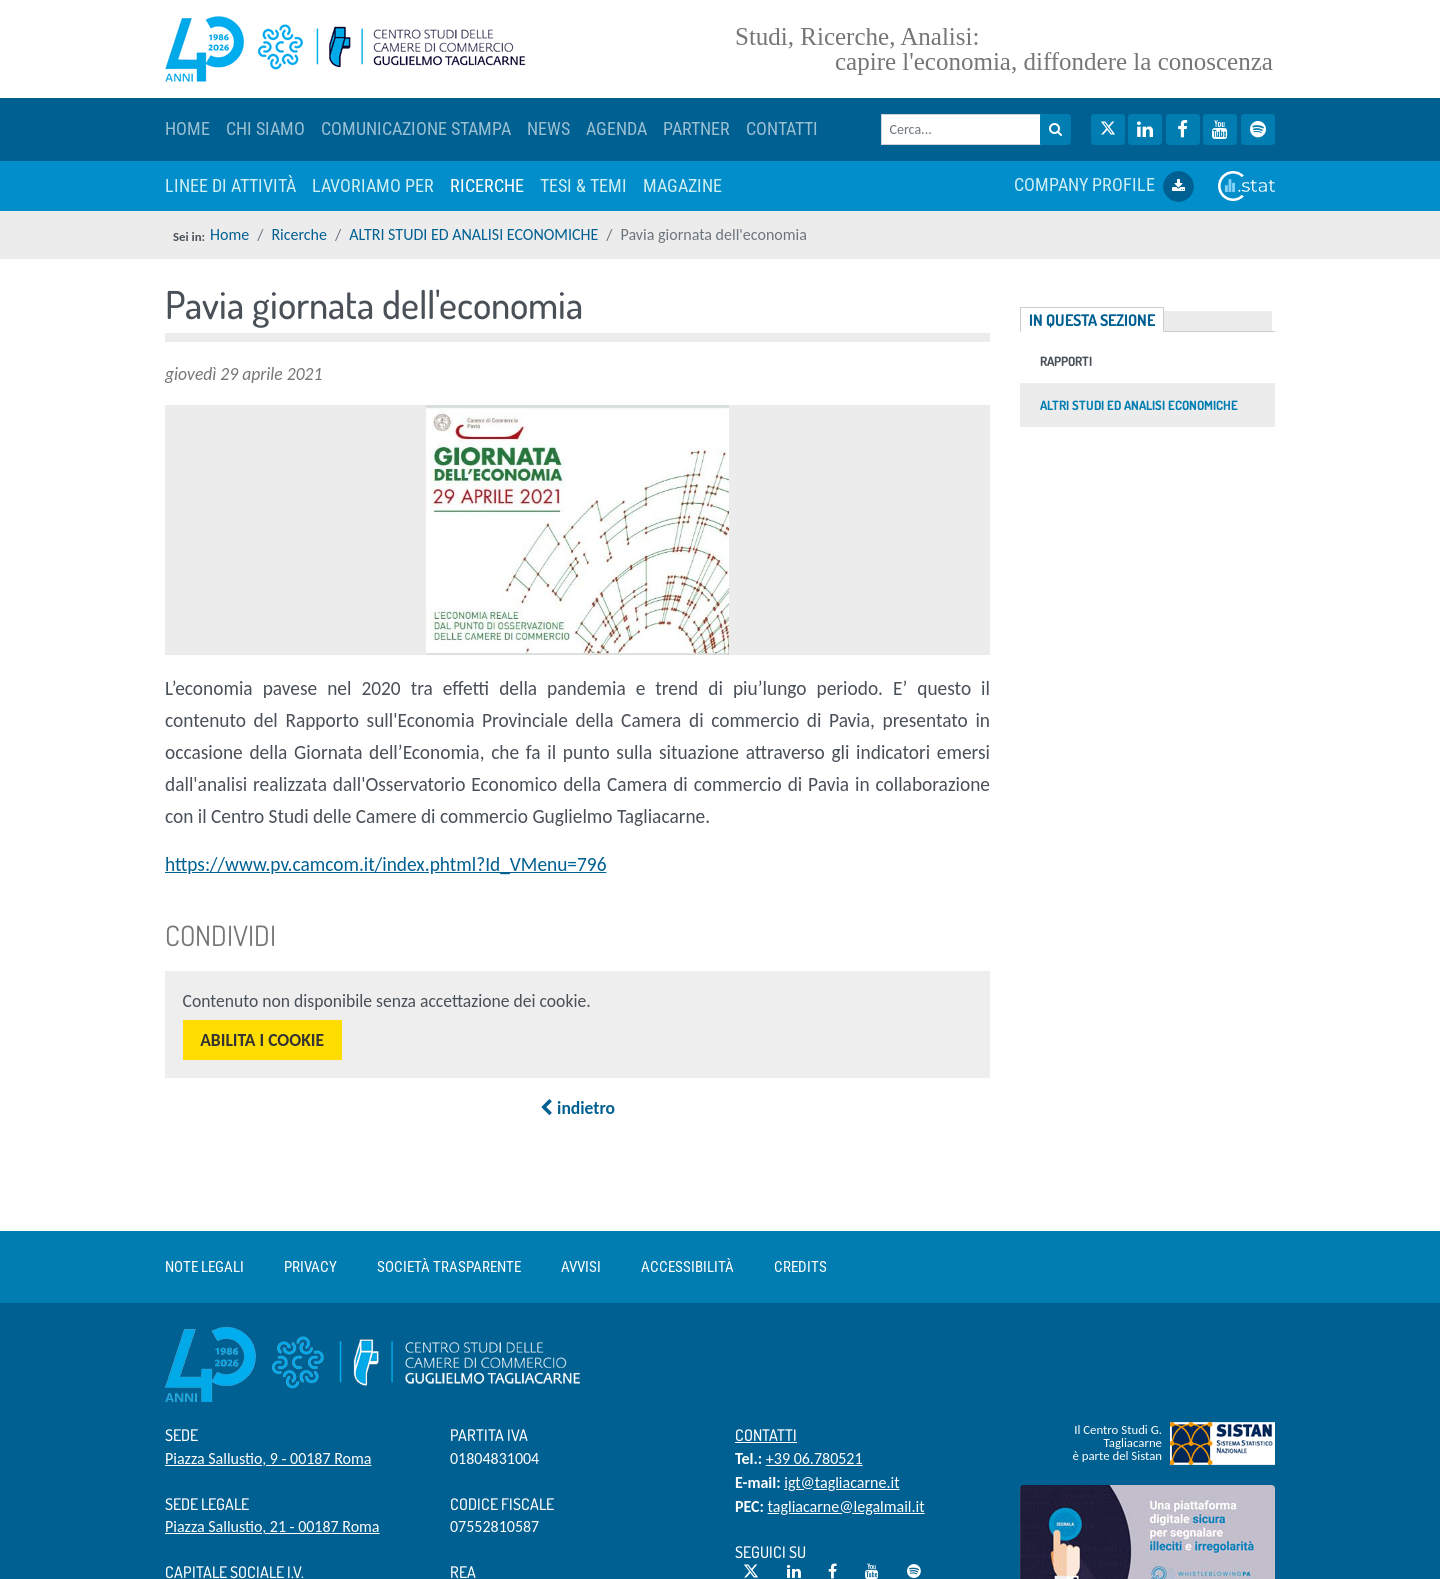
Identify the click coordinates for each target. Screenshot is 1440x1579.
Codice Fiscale (502, 1504)
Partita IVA (489, 1435)
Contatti (766, 1435)
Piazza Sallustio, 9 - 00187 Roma (268, 1458)
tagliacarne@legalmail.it (846, 1506)
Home (229, 234)
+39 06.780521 (814, 1458)
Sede (181, 1435)
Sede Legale (207, 1504)
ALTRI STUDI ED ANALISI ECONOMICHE (473, 234)
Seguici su (770, 1552)
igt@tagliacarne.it (841, 1482)
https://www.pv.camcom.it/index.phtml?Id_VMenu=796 (385, 864)
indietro (577, 1108)
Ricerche (299, 234)
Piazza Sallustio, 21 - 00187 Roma (272, 1526)
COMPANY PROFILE (1104, 186)
